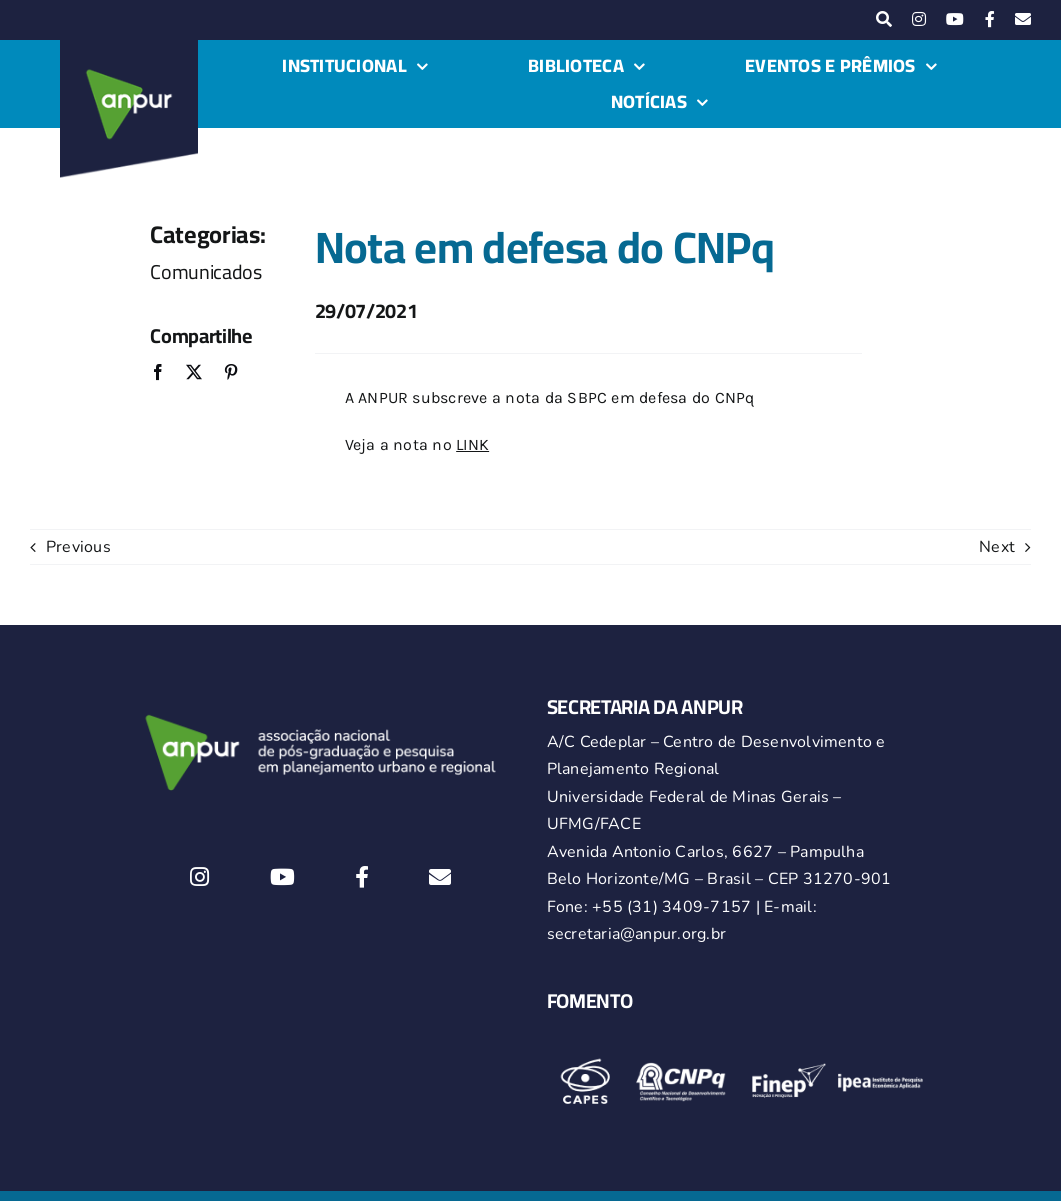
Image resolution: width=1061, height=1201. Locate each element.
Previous (78, 547)
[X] (194, 373)
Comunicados (206, 271)
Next (997, 547)
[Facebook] (158, 373)
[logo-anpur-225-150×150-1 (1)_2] (129, 48)
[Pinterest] (231, 373)
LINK (472, 444)
